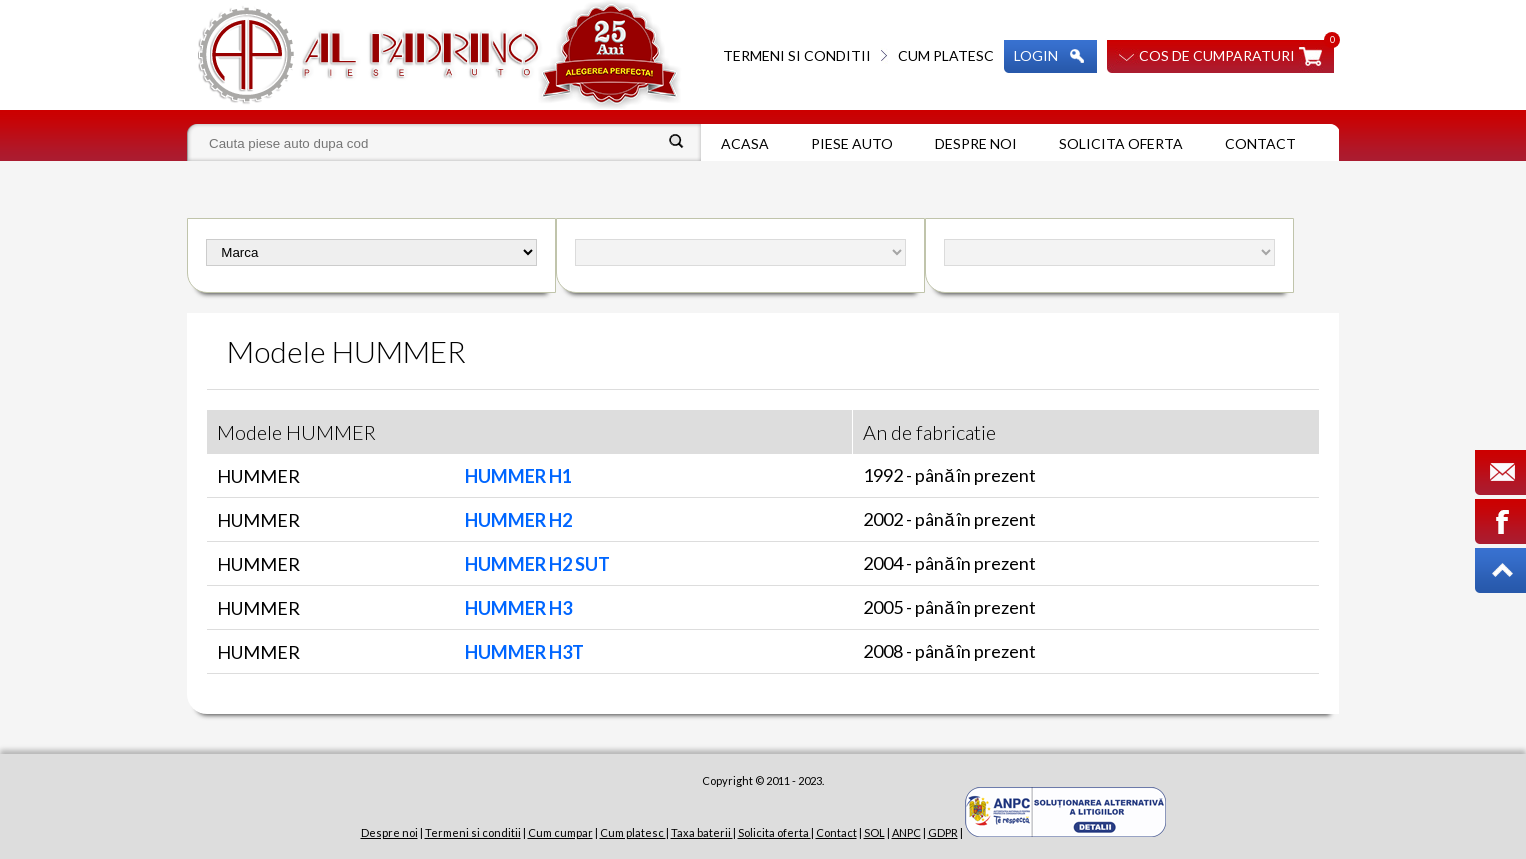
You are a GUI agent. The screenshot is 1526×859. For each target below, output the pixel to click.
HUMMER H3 (518, 608)
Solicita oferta (1121, 143)
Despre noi (976, 143)
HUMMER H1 (518, 476)
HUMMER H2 (518, 520)
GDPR (943, 832)
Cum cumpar (560, 832)
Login (1036, 55)
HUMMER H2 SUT (537, 564)
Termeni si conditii (797, 55)
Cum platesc (946, 55)
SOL (874, 832)
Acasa (745, 143)
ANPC (906, 832)
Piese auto (852, 143)
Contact (1260, 143)
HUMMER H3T (524, 652)
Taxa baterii (702, 832)
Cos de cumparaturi (1217, 55)
